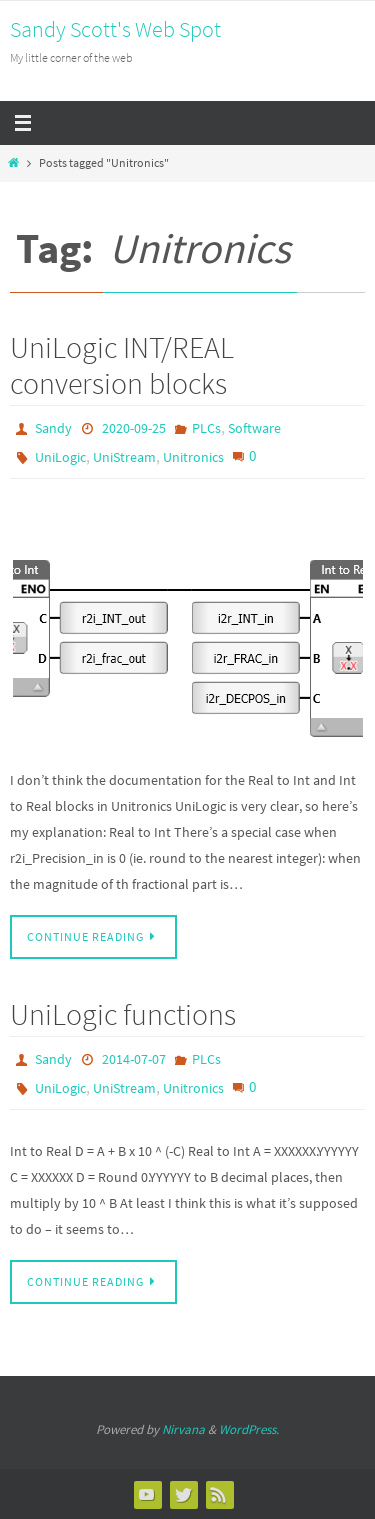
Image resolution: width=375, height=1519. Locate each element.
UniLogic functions (123, 1014)
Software (254, 428)
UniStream (124, 457)
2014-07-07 (134, 1059)
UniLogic (60, 457)
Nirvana (183, 1429)
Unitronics (193, 457)
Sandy (53, 428)
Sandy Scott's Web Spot (115, 29)
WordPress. (249, 1429)
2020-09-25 (134, 428)
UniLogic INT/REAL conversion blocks (122, 365)
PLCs (206, 428)
